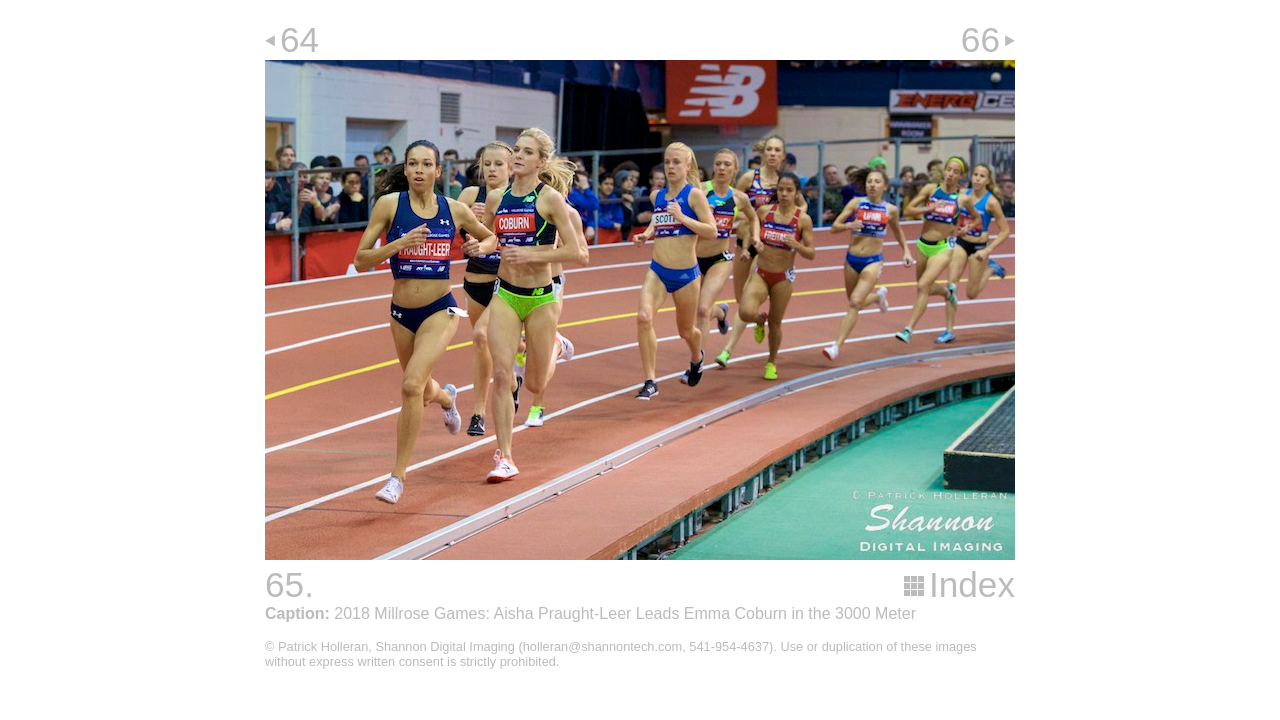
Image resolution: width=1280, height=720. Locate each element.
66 (980, 39)
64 (299, 39)
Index (972, 584)
